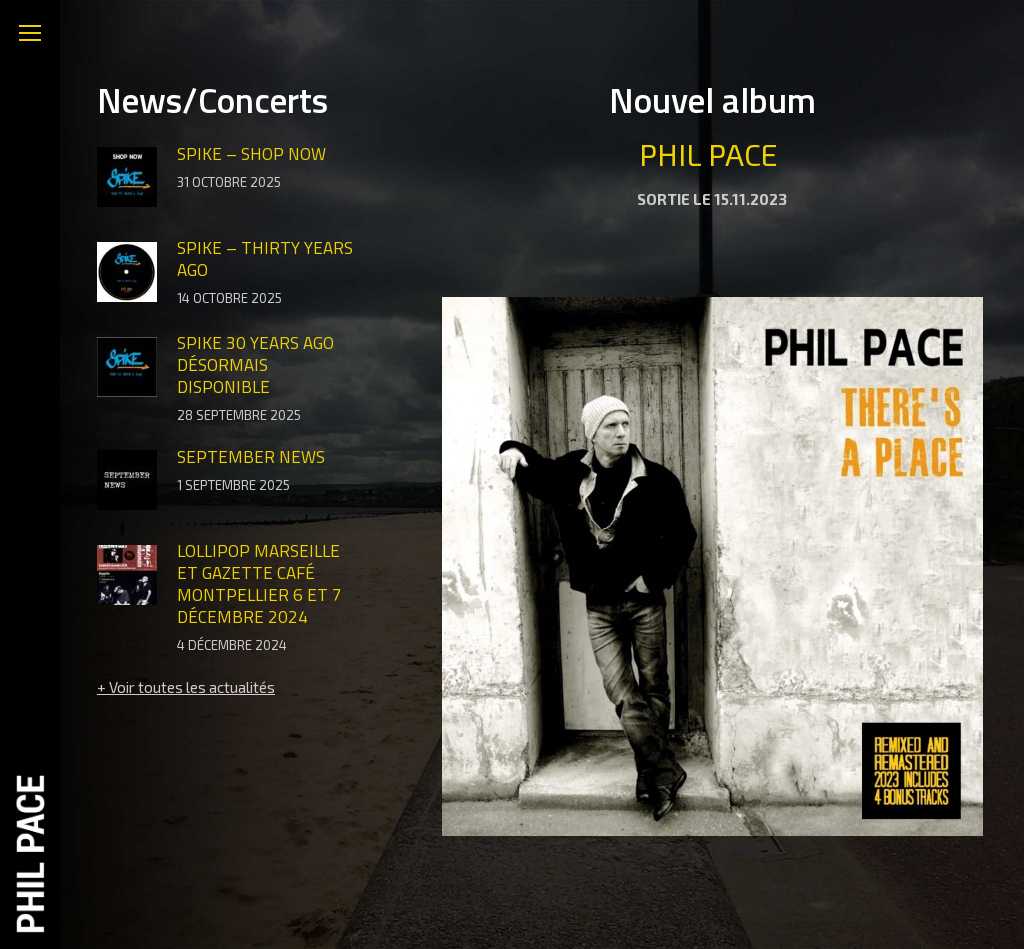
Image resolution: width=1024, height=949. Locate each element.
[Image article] (127, 179)
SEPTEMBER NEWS (251, 457)
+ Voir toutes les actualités (186, 687)
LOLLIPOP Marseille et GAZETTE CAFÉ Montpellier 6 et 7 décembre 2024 (259, 584)
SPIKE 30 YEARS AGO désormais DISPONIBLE (255, 365)
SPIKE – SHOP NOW (251, 154)
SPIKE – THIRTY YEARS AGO (265, 259)
